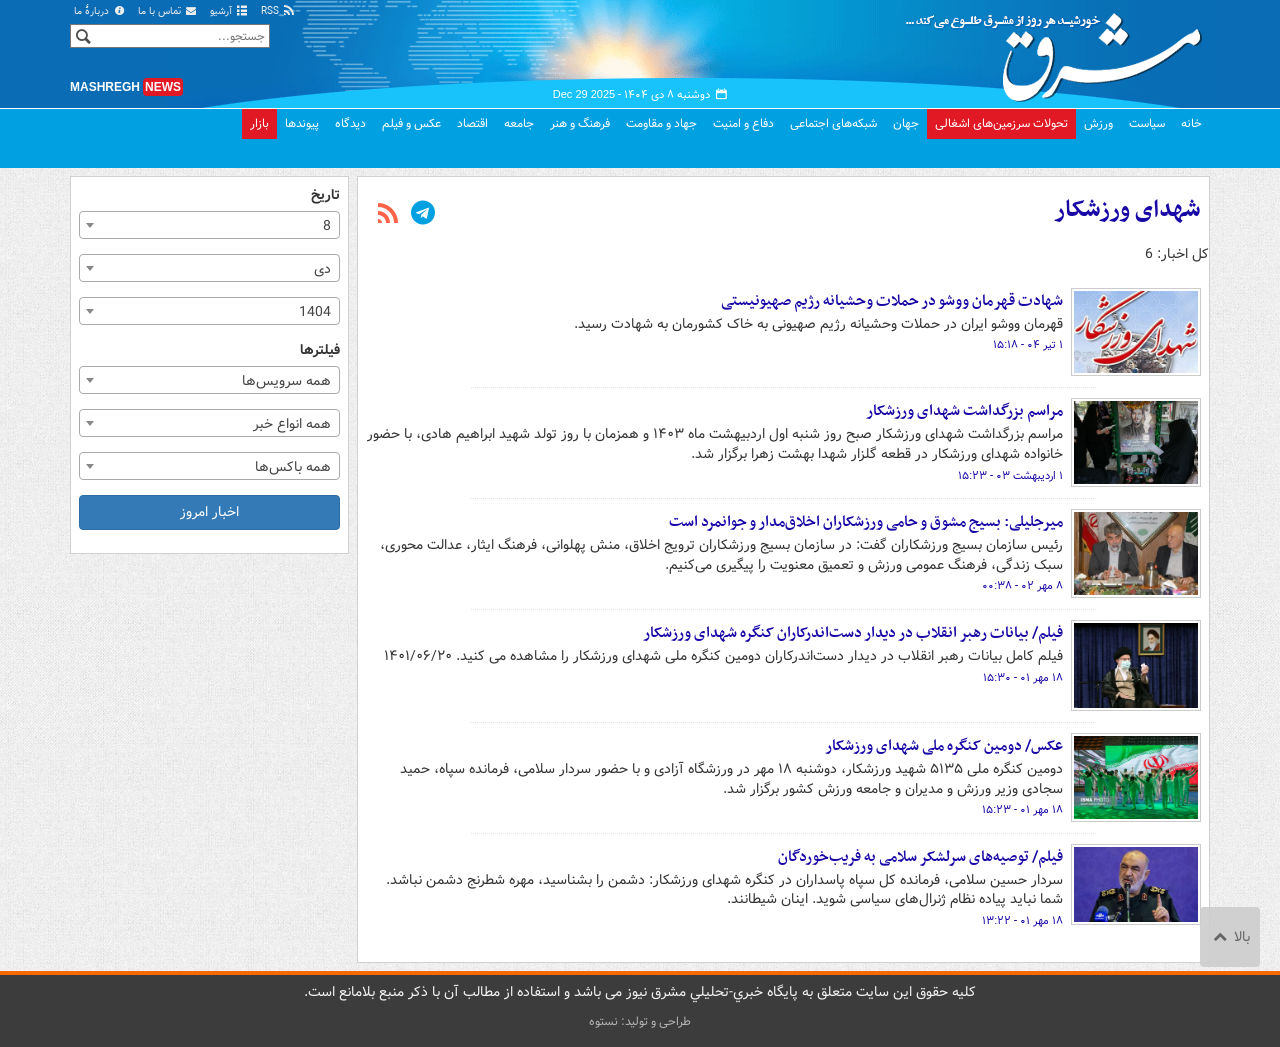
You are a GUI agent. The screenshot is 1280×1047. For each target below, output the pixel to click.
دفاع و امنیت (743, 123)
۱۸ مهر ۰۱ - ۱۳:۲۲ (1022, 921)
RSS (278, 11)
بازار (259, 123)
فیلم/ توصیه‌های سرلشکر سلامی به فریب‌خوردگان (920, 857)
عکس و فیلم (411, 123)
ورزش (1098, 123)
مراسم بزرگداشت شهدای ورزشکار (964, 411)
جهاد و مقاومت (661, 123)
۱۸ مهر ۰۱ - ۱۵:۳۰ (1023, 678)
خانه (1191, 123)
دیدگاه (350, 123)
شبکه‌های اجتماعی (833, 123)
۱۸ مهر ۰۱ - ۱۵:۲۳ (1022, 810)
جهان (906, 123)
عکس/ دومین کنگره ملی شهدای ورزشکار (944, 746)
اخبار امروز (209, 512)
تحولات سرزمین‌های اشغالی (1001, 123)
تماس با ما (168, 11)
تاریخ (325, 195)
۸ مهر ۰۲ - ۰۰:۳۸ (1022, 586)
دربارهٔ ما (100, 11)
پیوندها (302, 123)
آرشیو (229, 11)
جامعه (519, 123)
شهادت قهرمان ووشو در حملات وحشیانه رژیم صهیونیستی (892, 301)
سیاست (1147, 123)
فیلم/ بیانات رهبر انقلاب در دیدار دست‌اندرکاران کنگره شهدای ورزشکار (853, 633)
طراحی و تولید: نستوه (640, 1021)
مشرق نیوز (1060, 50)
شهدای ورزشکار (1127, 210)
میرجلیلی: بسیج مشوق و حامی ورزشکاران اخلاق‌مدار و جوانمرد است (866, 522)
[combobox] (209, 225)
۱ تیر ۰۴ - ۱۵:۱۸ (1028, 345)
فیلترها (320, 350)
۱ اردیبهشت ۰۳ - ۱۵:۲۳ (1010, 476)
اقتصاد (472, 123)
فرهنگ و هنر (580, 123)
